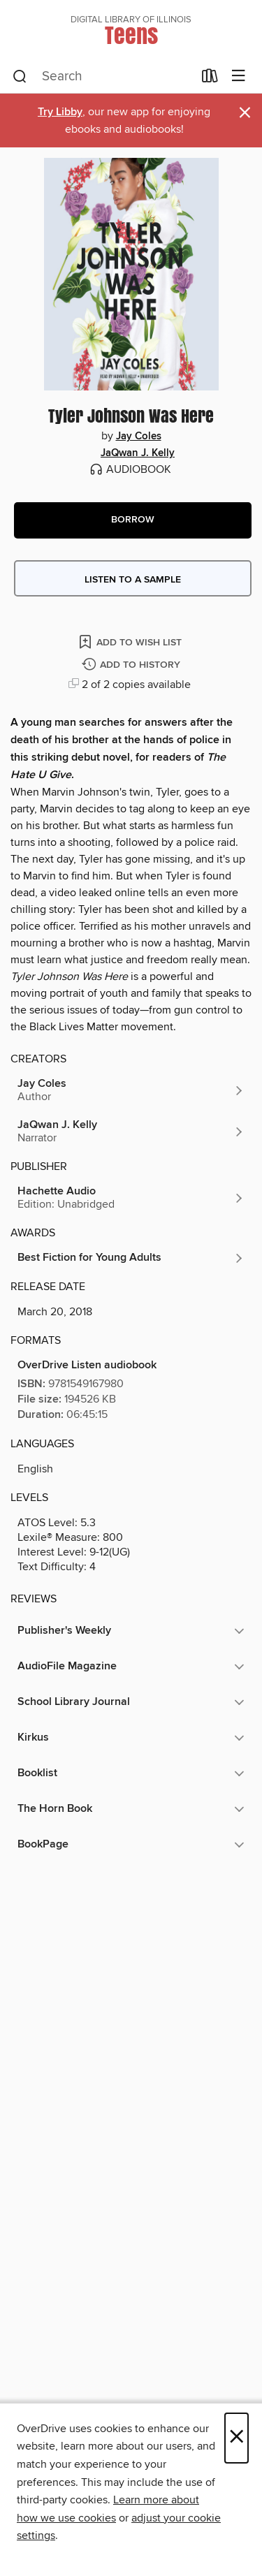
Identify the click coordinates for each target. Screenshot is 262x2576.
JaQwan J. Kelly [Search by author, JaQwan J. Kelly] (138, 453)
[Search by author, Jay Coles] (131, 1090)
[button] (133, 520)
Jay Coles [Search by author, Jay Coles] (138, 436)
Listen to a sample (133, 579)
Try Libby (60, 112)
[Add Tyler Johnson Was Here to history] (133, 665)
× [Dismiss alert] (245, 113)
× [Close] (236, 2438)
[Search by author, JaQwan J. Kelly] (131, 1131)
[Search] (19, 77)
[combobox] (102, 77)
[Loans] (210, 79)
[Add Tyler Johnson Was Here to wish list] (131, 641)
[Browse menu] (239, 76)
